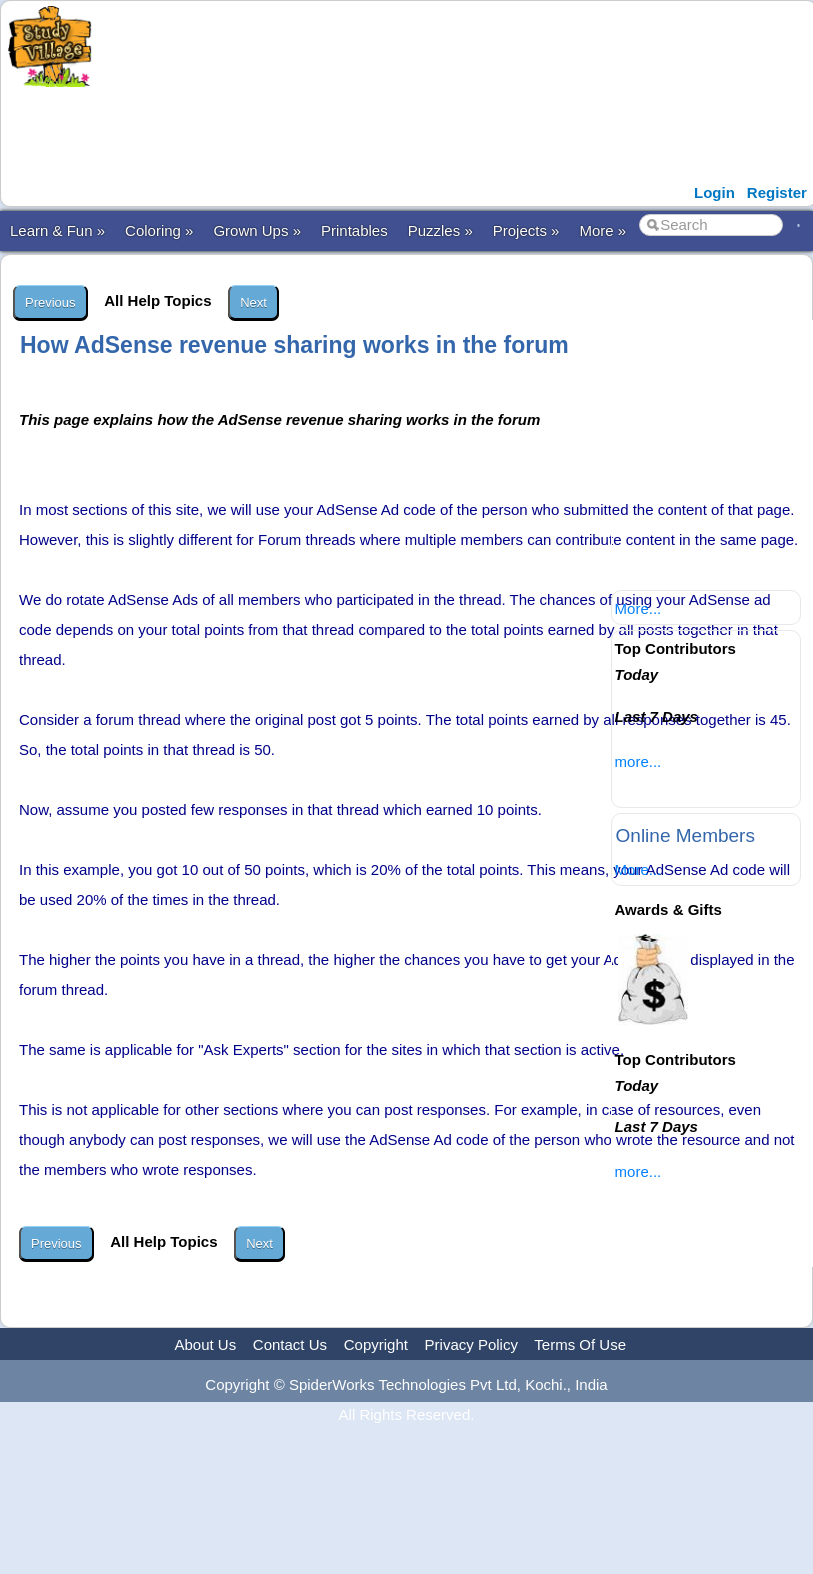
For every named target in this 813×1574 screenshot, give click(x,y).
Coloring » (159, 230)
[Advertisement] (401, 133)
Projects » (526, 230)
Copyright (376, 1344)
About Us (205, 1344)
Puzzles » (440, 230)
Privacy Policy (471, 1344)
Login (714, 192)
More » (602, 230)
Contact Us (290, 1344)
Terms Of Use (580, 1344)
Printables (354, 230)
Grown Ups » (257, 230)
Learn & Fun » (57, 230)
